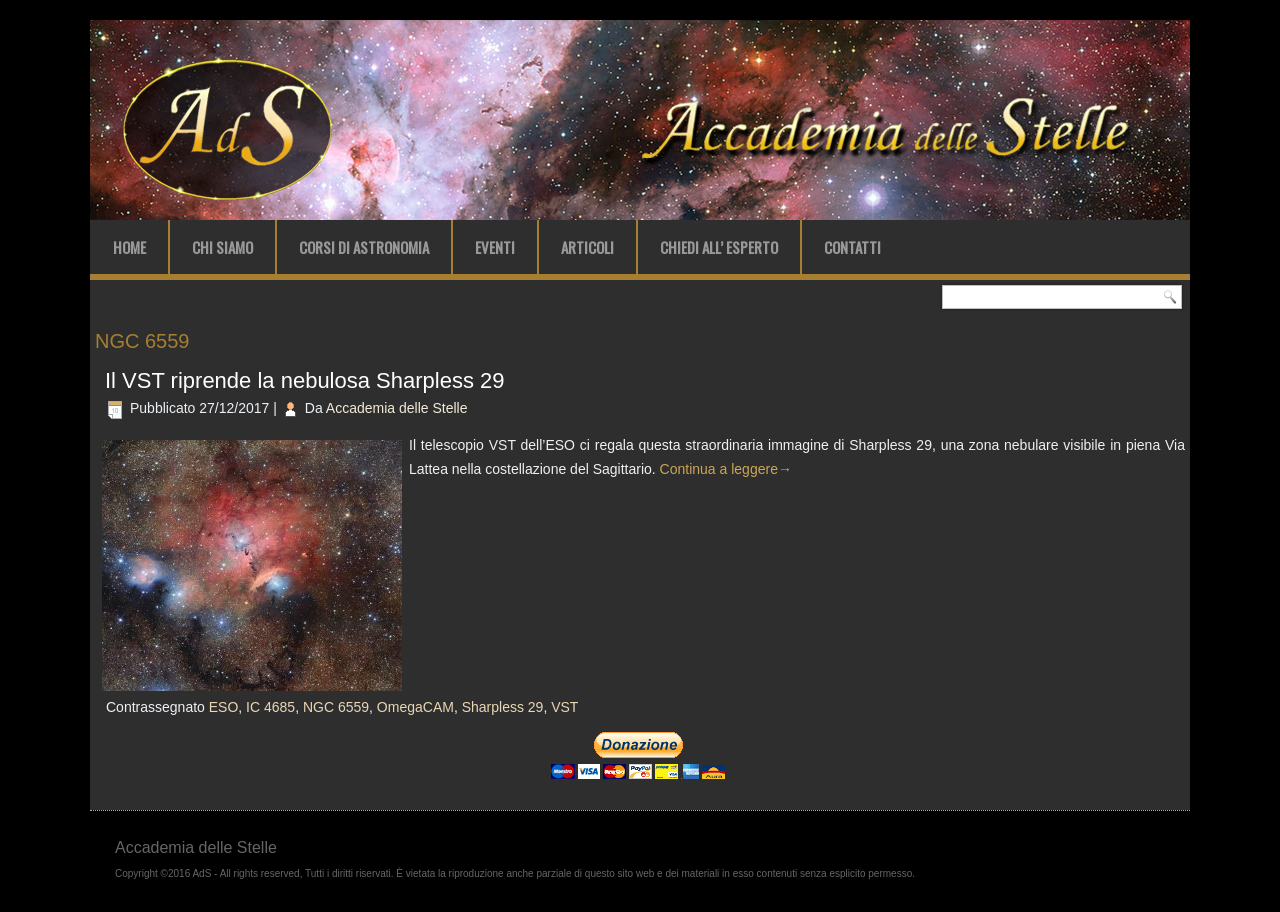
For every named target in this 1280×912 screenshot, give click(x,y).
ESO (224, 707)
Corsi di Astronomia (364, 247)
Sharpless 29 (503, 707)
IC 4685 (270, 707)
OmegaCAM (415, 707)
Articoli (587, 247)
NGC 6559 (336, 707)
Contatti (852, 247)
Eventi (495, 247)
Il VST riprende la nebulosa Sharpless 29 (305, 380)
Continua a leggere (726, 469)
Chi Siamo (222, 247)
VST (564, 707)
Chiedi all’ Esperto (719, 247)
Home (129, 247)
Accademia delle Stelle (397, 408)
